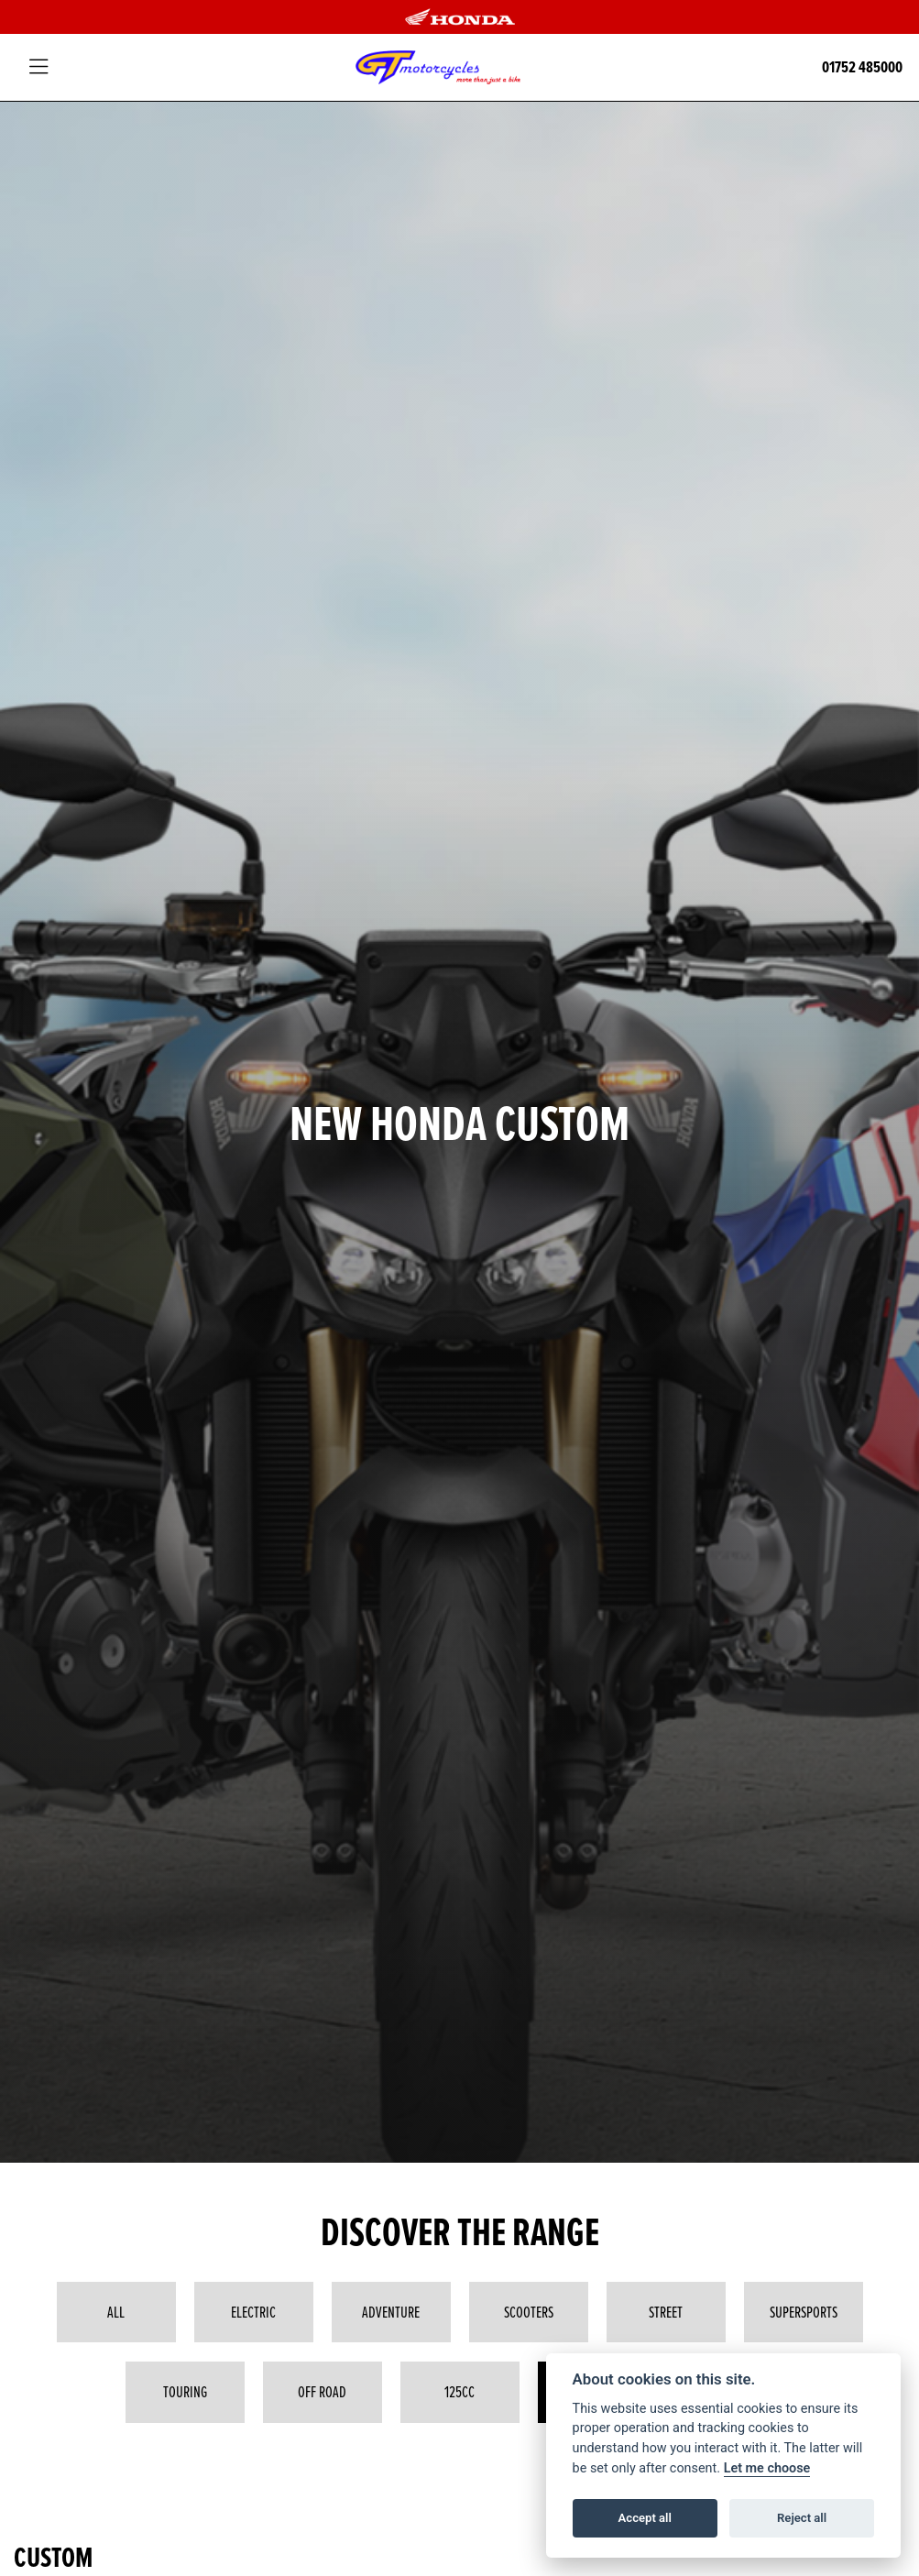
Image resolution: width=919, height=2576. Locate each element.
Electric (253, 2312)
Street (666, 2312)
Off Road (322, 2392)
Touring (185, 2392)
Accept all (645, 2518)
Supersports (803, 2312)
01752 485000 (862, 67)
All (116, 2312)
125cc (459, 2392)
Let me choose (767, 2468)
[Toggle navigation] (38, 67)
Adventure (391, 2312)
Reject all (801, 2518)
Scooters (528, 2312)
